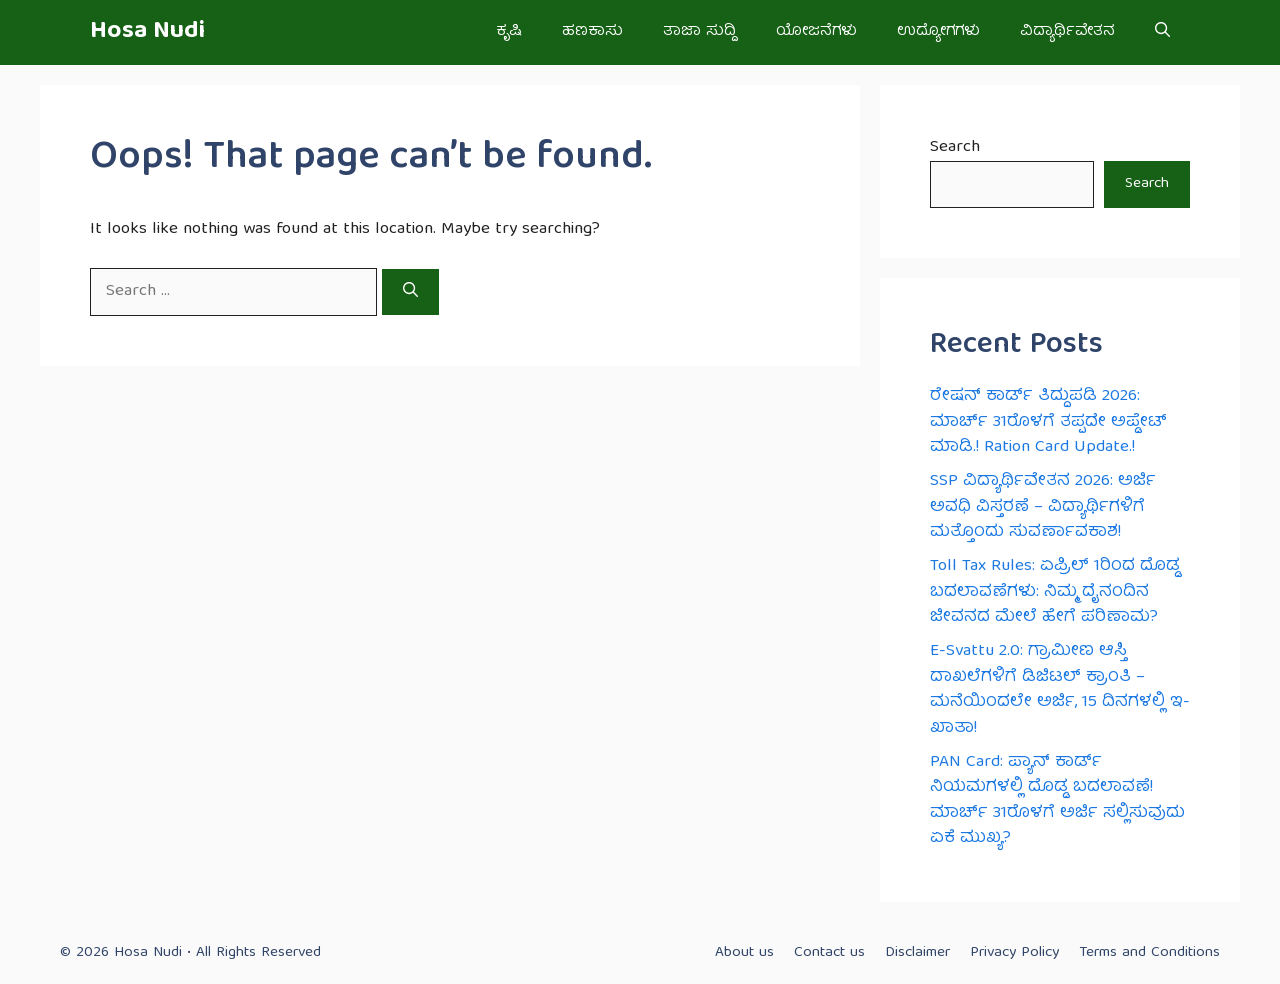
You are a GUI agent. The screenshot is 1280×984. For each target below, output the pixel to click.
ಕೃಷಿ (509, 32)
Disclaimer (917, 953)
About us (744, 953)
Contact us (829, 953)
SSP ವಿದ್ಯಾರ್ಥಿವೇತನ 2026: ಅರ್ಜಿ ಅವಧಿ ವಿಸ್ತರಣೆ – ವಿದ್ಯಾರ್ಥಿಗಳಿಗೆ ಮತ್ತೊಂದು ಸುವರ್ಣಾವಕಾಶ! (1043, 507)
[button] (1162, 32)
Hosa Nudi (147, 32)
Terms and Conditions (1149, 953)
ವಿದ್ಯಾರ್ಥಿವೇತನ (1067, 32)
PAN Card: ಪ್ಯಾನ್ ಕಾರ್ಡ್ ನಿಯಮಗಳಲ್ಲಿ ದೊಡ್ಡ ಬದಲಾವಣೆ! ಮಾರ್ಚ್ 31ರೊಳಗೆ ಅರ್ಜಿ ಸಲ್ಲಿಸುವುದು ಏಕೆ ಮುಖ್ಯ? (1057, 801)
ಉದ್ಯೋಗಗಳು (938, 32)
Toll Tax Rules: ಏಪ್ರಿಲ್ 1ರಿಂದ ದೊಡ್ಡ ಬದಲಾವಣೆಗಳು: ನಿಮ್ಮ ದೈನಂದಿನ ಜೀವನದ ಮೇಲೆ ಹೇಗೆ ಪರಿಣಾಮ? (1055, 592)
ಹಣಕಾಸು (592, 32)
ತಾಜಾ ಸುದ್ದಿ (699, 32)
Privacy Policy (1014, 953)
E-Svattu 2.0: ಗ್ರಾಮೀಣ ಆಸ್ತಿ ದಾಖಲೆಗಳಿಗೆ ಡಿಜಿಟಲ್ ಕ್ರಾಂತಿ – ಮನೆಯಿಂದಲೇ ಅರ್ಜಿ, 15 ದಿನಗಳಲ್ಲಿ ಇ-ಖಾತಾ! (1060, 690)
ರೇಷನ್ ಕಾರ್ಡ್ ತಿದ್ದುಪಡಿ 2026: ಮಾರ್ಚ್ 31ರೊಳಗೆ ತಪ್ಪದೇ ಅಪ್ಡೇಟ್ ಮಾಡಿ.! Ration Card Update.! (1048, 422)
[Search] (410, 292)
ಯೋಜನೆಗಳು (816, 32)
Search (955, 147)
